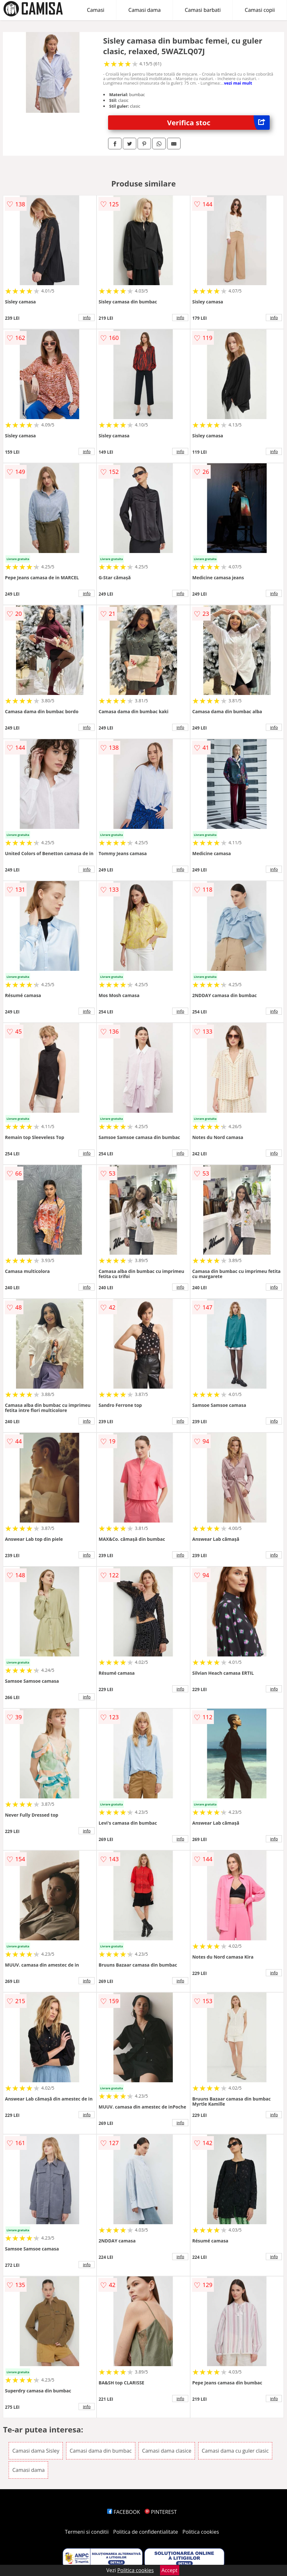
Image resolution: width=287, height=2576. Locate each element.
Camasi (95, 9)
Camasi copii (260, 9)
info (87, 317)
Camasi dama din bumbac (101, 2450)
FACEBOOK (123, 2511)
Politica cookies (200, 2531)
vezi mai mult (238, 83)
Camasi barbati (203, 9)
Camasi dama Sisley (35, 2450)
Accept (170, 2570)
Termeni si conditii (87, 2531)
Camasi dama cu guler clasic (235, 2450)
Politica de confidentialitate (145, 2531)
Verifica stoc (218, 122)
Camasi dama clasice (166, 2450)
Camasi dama (144, 9)
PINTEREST (161, 2511)
